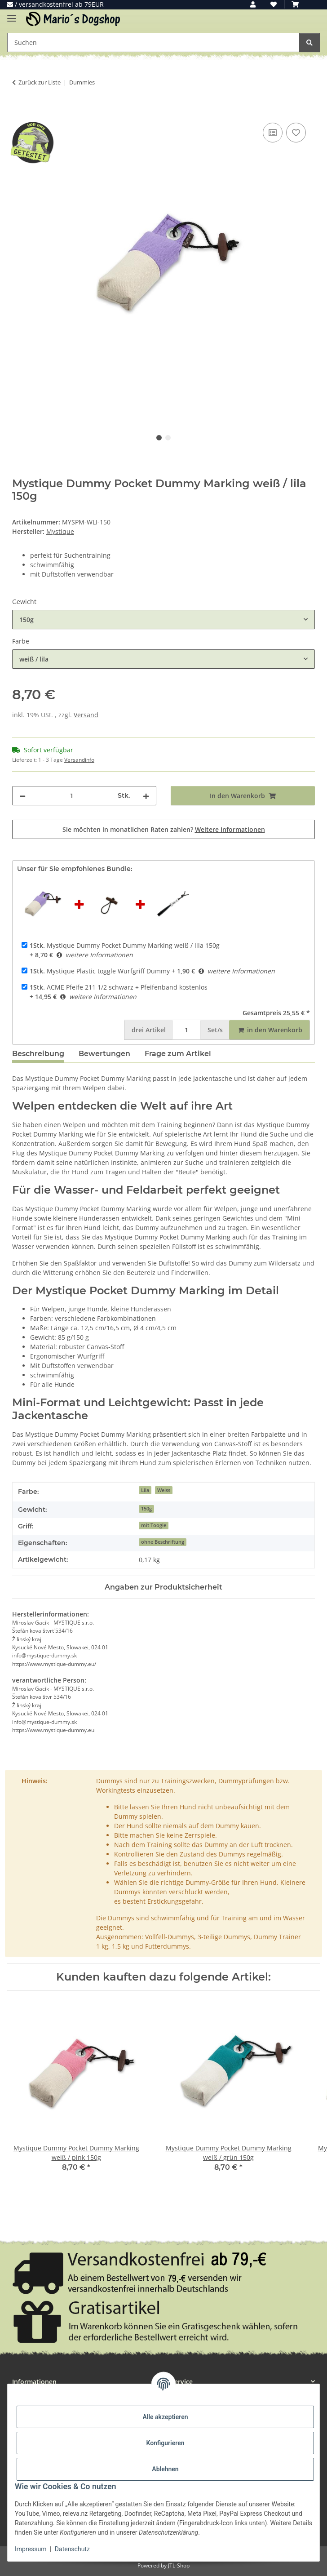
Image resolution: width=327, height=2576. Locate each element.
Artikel (149, 1030)
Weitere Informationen (230, 829)
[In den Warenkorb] (19, 110)
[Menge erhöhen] (146, 795)
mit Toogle (153, 1525)
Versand (86, 715)
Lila (145, 1490)
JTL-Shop (179, 2565)
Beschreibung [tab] (38, 1053)
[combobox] (163, 619)
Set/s (215, 1030)
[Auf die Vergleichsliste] (273, 132)
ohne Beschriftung (162, 1542)
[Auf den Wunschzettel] (296, 132)
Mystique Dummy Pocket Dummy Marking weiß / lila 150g (125, 945)
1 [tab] (159, 437)
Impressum (30, 2549)
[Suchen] (309, 42)
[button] (253, 4)
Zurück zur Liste (39, 82)
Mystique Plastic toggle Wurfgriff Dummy (100, 971)
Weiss (163, 1490)
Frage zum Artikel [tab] (178, 1053)
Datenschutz (72, 2549)
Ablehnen (165, 2469)
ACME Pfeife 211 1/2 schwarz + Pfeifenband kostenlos (119, 987)
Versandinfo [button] (79, 760)
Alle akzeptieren (165, 2417)
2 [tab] (168, 437)
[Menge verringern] (22, 795)
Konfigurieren (165, 2443)
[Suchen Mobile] (153, 42)
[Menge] (71, 795)
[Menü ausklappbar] (11, 14)
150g (146, 1509)
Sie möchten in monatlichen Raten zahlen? (163, 829)
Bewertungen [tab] (104, 1053)
